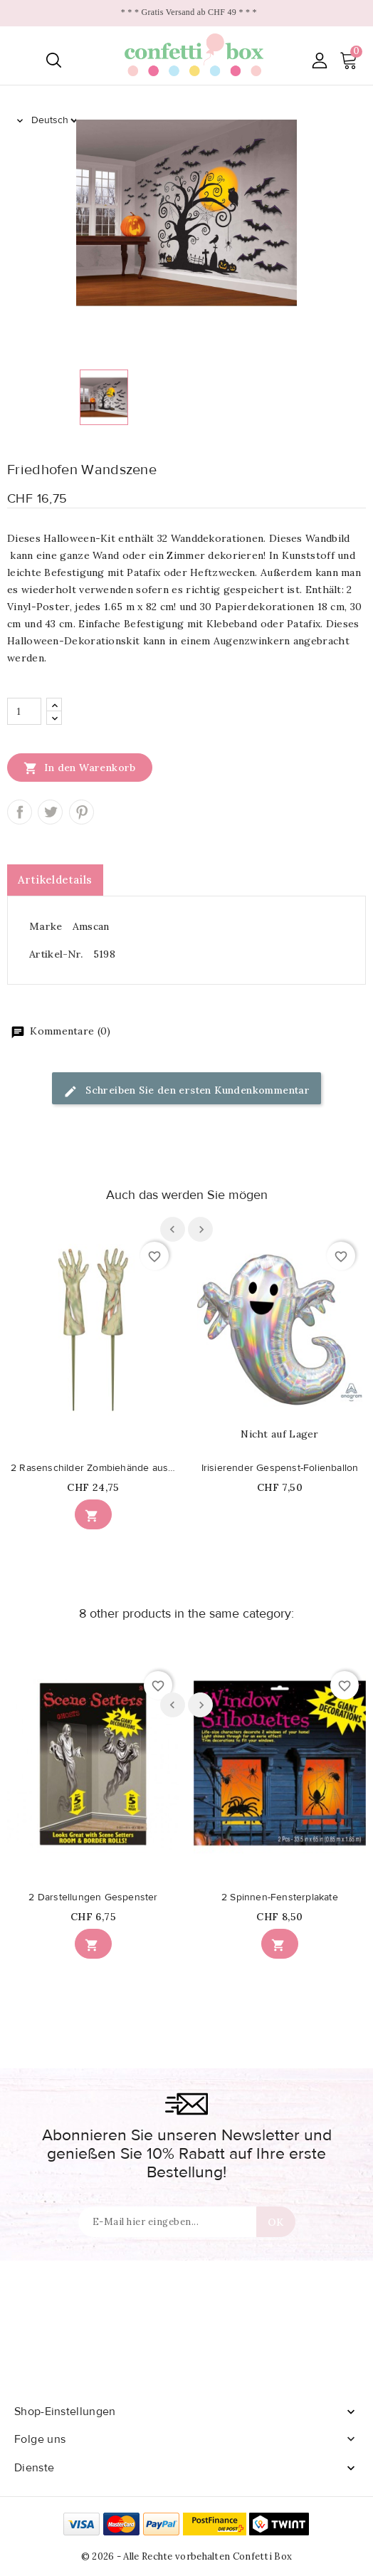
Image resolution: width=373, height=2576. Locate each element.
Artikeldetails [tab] (55, 879)
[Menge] (24, 711)
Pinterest (81, 812)
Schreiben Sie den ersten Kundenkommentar (186, 1091)
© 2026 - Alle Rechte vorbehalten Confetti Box (187, 2556)
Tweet (50, 812)
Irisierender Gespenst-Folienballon (280, 1468)
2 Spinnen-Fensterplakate (279, 1897)
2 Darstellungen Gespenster (92, 1897)
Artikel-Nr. (56, 954)
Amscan (91, 926)
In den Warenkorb (79, 767)
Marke (46, 926)
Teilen (19, 812)
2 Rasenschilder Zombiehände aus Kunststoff (93, 1468)
